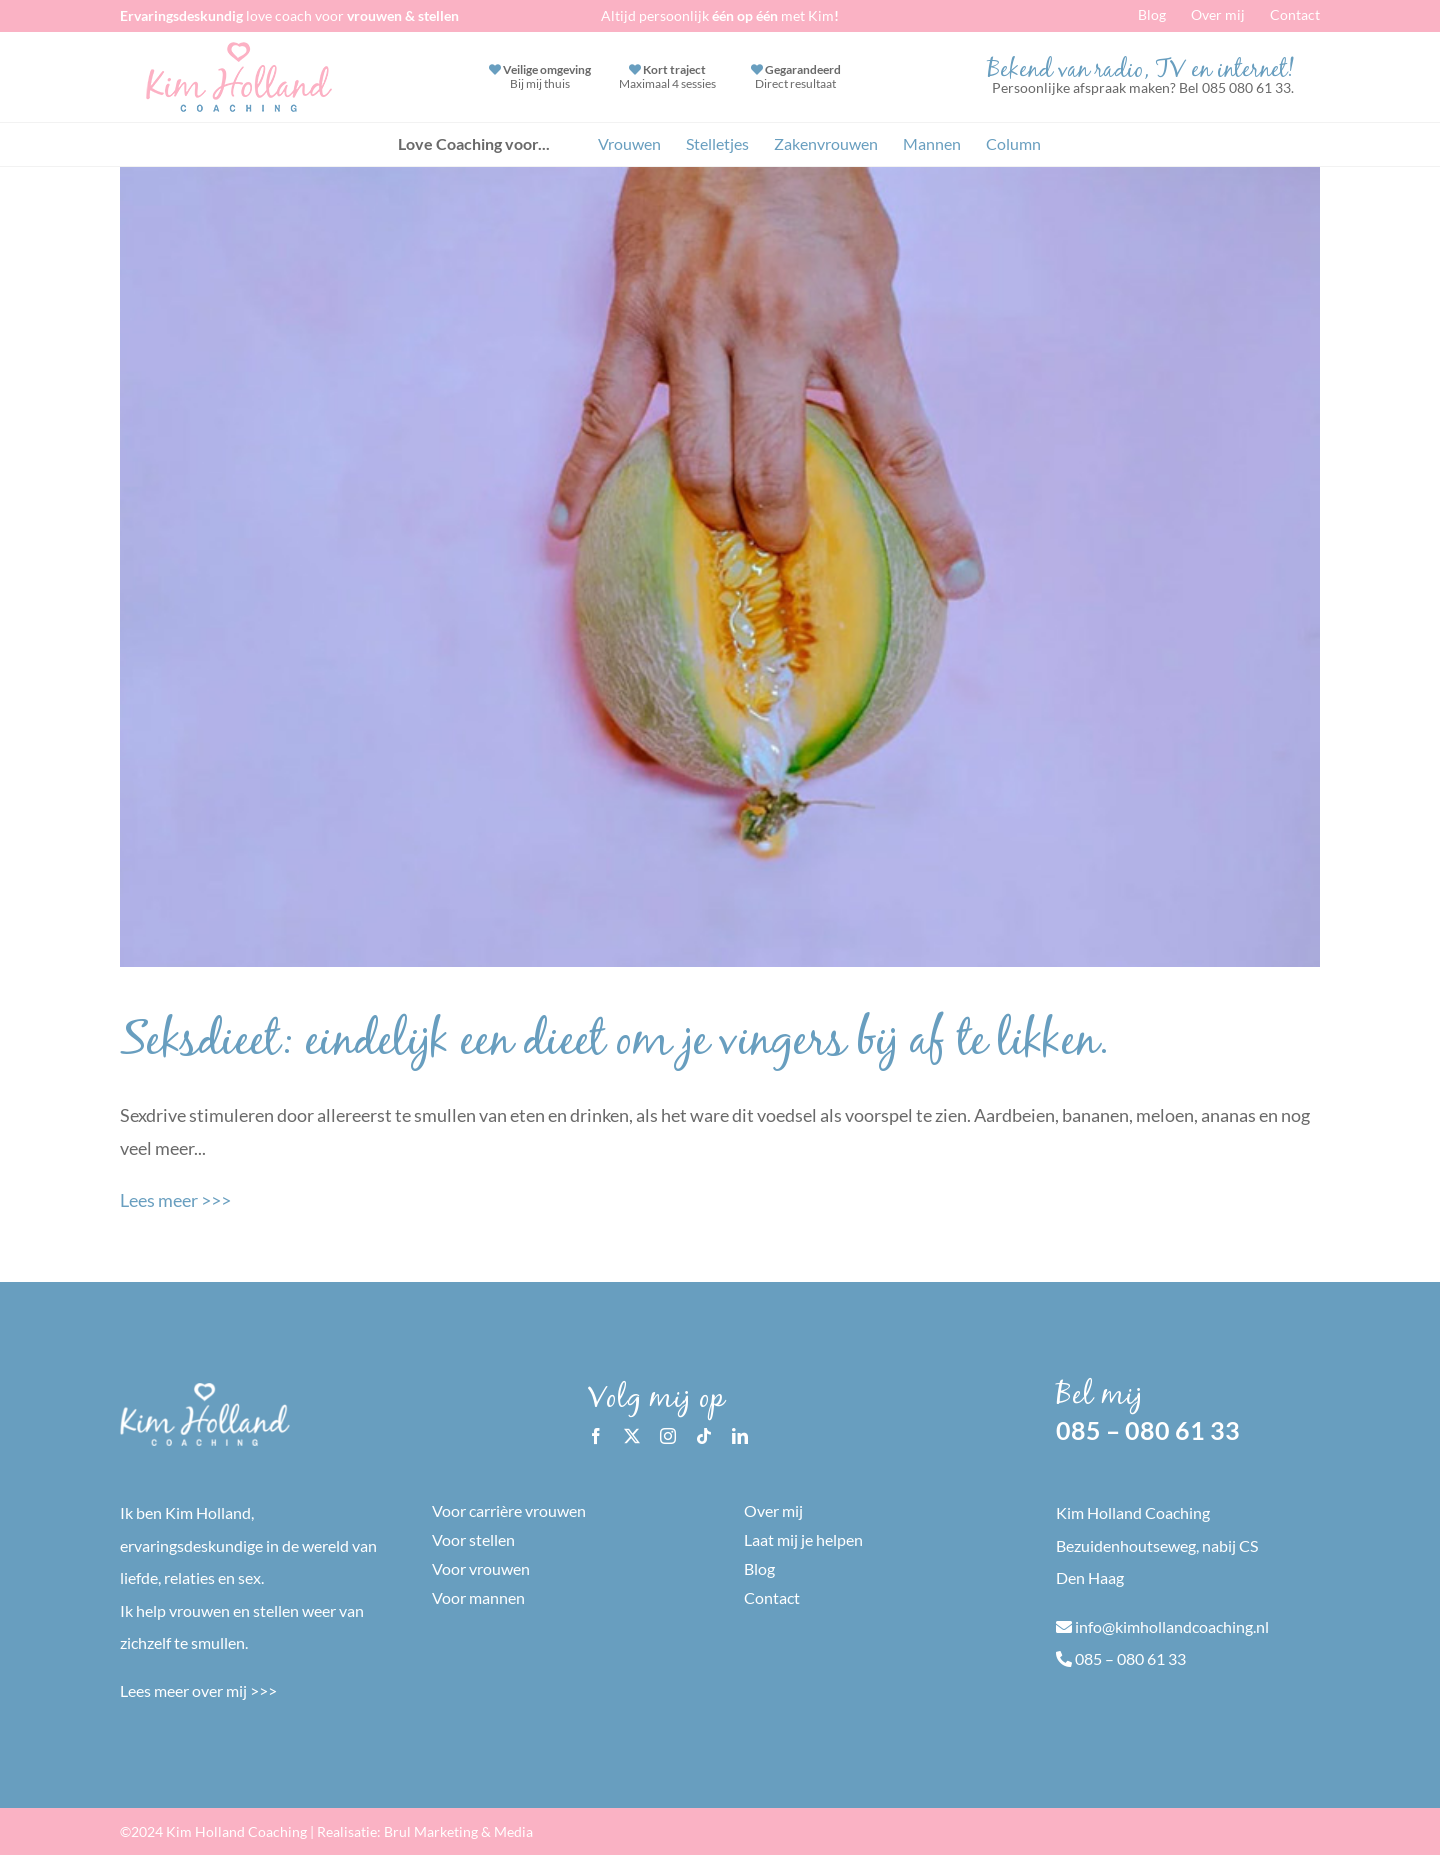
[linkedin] (740, 1436)
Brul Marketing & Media (458, 1831)
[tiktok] (704, 1436)
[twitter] (632, 1436)
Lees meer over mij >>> (198, 1690)
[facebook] (596, 1436)
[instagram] (668, 1436)
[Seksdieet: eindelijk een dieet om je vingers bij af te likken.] (720, 567)
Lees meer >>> (175, 1200)
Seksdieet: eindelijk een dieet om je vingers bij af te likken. (614, 1045)
